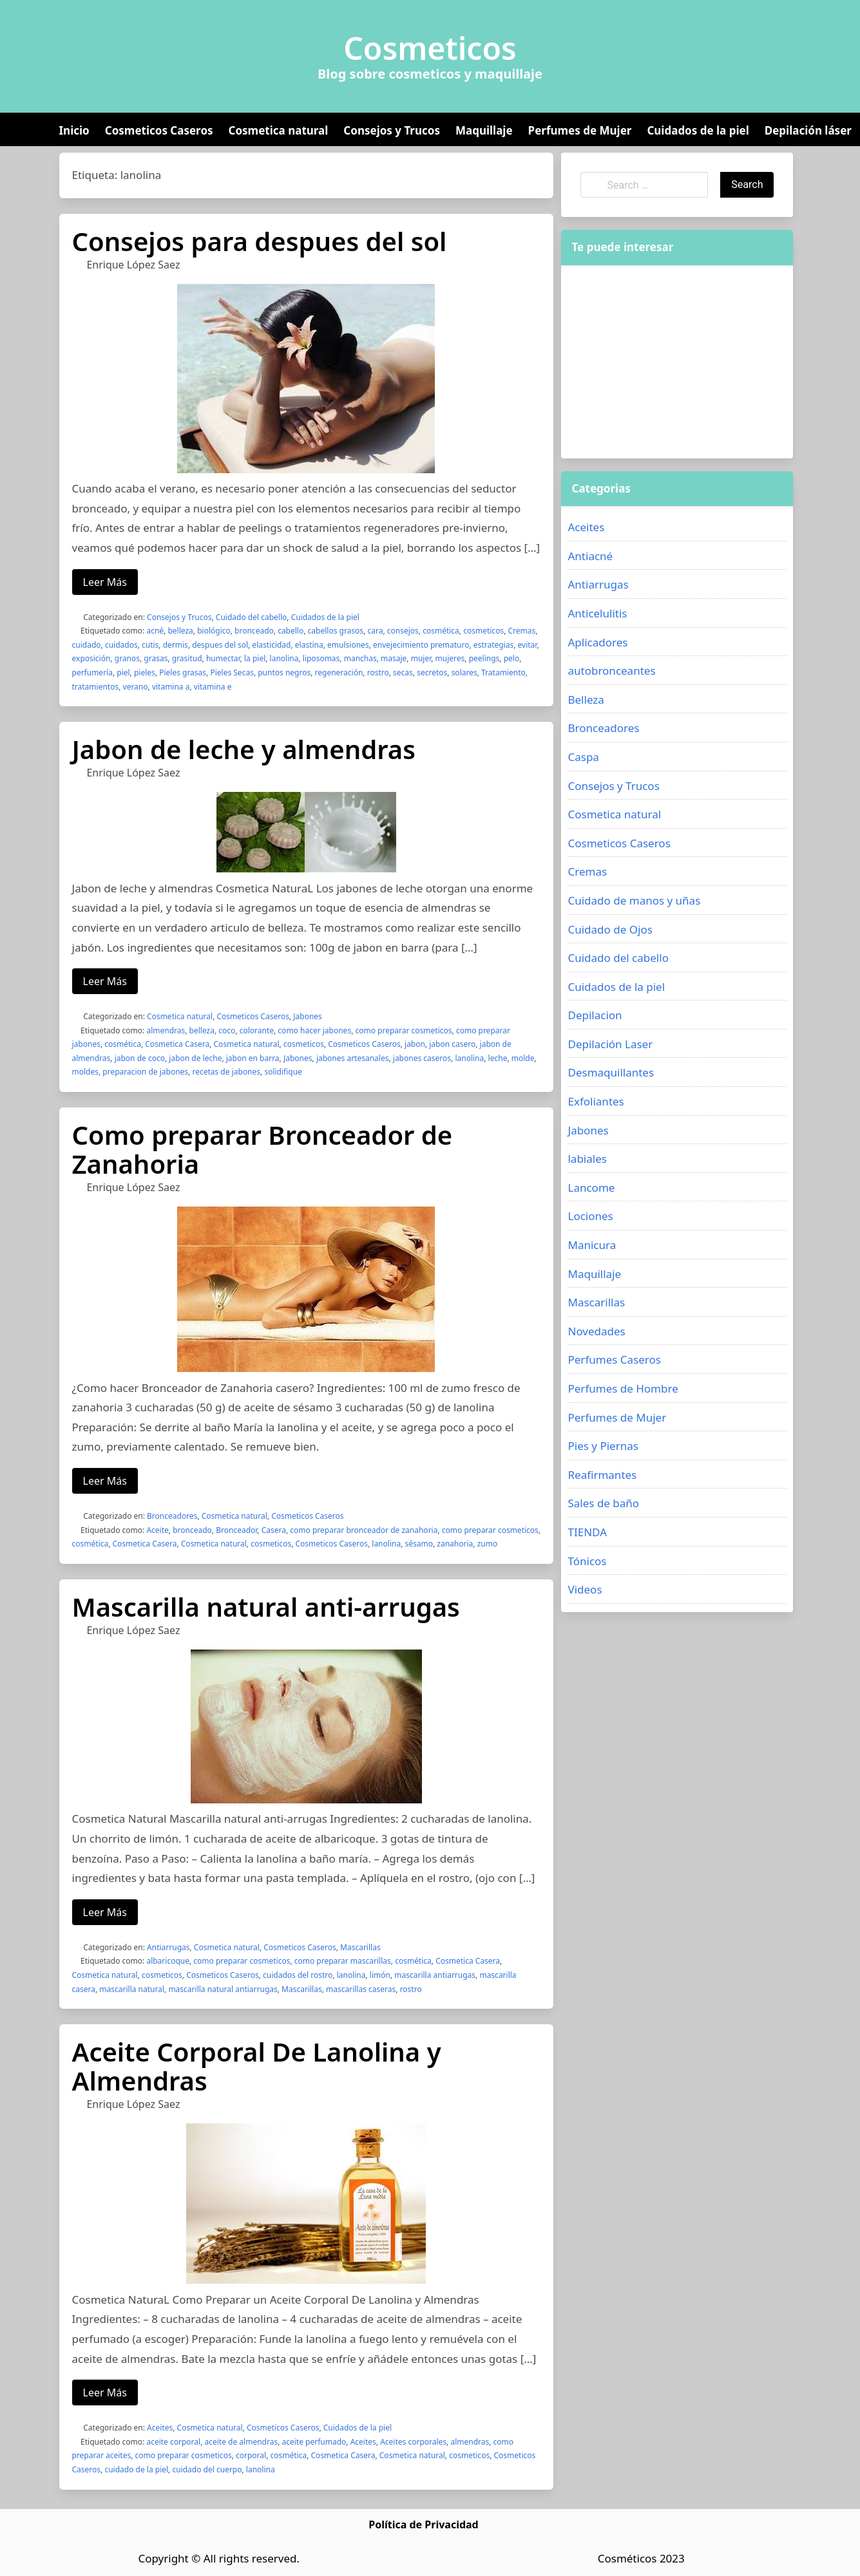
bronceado (254, 630)
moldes (85, 1071)
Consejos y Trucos (391, 130)
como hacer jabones (314, 1030)
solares (464, 672)
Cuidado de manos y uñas (634, 900)
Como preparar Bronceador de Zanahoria (262, 1149)
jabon (415, 1044)
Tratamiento (503, 672)
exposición (91, 658)
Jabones (307, 1016)
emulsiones (348, 644)
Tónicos (587, 1561)
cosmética (441, 630)
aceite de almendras (241, 2441)
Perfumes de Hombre (623, 1388)
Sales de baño (603, 1503)
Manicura (592, 1244)
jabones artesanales (352, 1058)
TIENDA (587, 1532)
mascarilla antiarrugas (434, 1975)
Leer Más (105, 582)
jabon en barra (253, 1058)
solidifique (282, 1071)
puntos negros (284, 672)
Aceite (157, 1530)
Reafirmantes (602, 1474)
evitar (527, 644)
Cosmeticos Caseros (159, 130)
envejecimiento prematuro (421, 644)
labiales (587, 1158)
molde (523, 1058)
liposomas (321, 658)
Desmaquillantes (611, 1072)
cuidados (121, 644)
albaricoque (167, 1960)
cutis (150, 644)
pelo (512, 658)
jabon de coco (140, 1058)
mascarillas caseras (361, 1989)
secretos (432, 672)
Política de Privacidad (423, 2524)
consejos (403, 630)
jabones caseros (422, 1058)
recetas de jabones (226, 1071)
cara (375, 630)
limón (380, 1975)
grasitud (187, 658)
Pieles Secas (231, 672)
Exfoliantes (596, 1101)
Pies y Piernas (603, 1445)
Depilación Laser (610, 1044)
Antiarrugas (168, 1947)
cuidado (86, 644)
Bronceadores (172, 1515)
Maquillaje (484, 130)
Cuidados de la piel (698, 130)
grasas (155, 658)
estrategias (493, 644)
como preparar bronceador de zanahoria (363, 1530)
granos (127, 658)
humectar (223, 658)
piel (123, 672)
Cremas (521, 630)
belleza (180, 630)
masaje (393, 658)
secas (403, 672)
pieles (144, 672)
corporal (251, 2455)
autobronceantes (611, 670)
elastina (309, 644)
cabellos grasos (336, 630)
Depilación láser (808, 130)
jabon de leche (195, 1058)
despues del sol (220, 644)
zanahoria (455, 1543)
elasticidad (271, 644)
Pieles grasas (182, 672)
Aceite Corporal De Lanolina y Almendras (256, 2066)
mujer (421, 658)
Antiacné (590, 556)
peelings (484, 658)
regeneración (339, 672)
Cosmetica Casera (177, 1044)
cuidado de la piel (136, 2469)
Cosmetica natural (279, 130)
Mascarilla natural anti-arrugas (266, 1606)
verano (135, 686)
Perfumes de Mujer (580, 130)
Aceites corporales (413, 2441)
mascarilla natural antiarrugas (222, 1989)
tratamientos (95, 686)
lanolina (284, 658)
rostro (378, 672)
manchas (360, 658)
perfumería (92, 672)
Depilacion (595, 1015)
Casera (274, 1530)
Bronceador (236, 1530)
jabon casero (452, 1044)
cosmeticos (483, 630)
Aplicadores (597, 642)
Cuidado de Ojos (610, 929)
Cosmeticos (430, 48)
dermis (175, 644)
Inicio (74, 130)
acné (155, 630)
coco (226, 1030)
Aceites (160, 2427)
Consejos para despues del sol (259, 241)
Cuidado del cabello (251, 617)
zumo (487, 1543)
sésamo (418, 1543)
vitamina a (171, 686)
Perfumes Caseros (614, 1359)
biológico (214, 630)
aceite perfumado (314, 2441)
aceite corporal (173, 2441)
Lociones (590, 1215)
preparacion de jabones (145, 1071)
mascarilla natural (131, 1989)
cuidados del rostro (297, 1975)
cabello (290, 630)
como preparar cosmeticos (403, 1030)
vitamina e (213, 686)
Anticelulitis (597, 613)
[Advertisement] (677, 362)
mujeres (450, 658)
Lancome (591, 1187)
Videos (585, 1589)
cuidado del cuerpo (207, 2469)
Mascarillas (360, 1947)
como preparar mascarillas (342, 1960)
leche (498, 1058)
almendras (165, 1030)
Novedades (596, 1331)
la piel (254, 658)
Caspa (583, 756)
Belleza (586, 699)
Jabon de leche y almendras (244, 749)
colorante (257, 1030)
